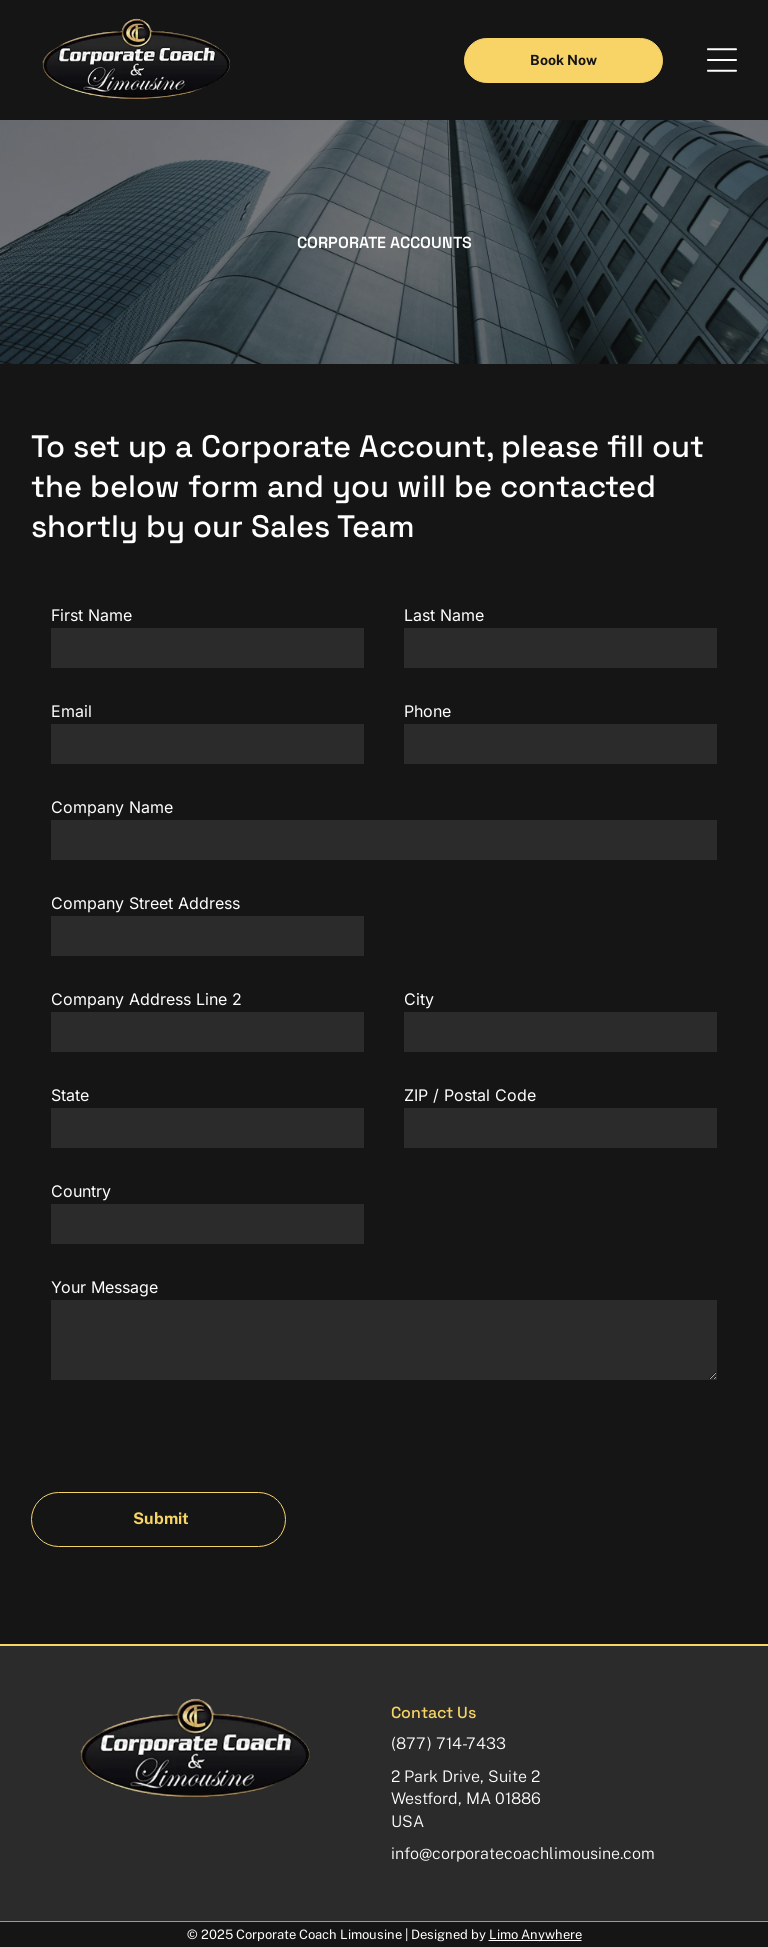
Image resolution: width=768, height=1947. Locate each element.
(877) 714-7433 (448, 1743)
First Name (91, 615)
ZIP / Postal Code (470, 1095)
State (70, 1095)
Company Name (112, 807)
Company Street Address (145, 903)
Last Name (444, 615)
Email (71, 711)
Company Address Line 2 (146, 999)
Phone (427, 711)
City (419, 999)
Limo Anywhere (535, 1934)
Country (81, 1191)
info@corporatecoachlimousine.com (523, 1853)
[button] (722, 60)
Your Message (104, 1287)
